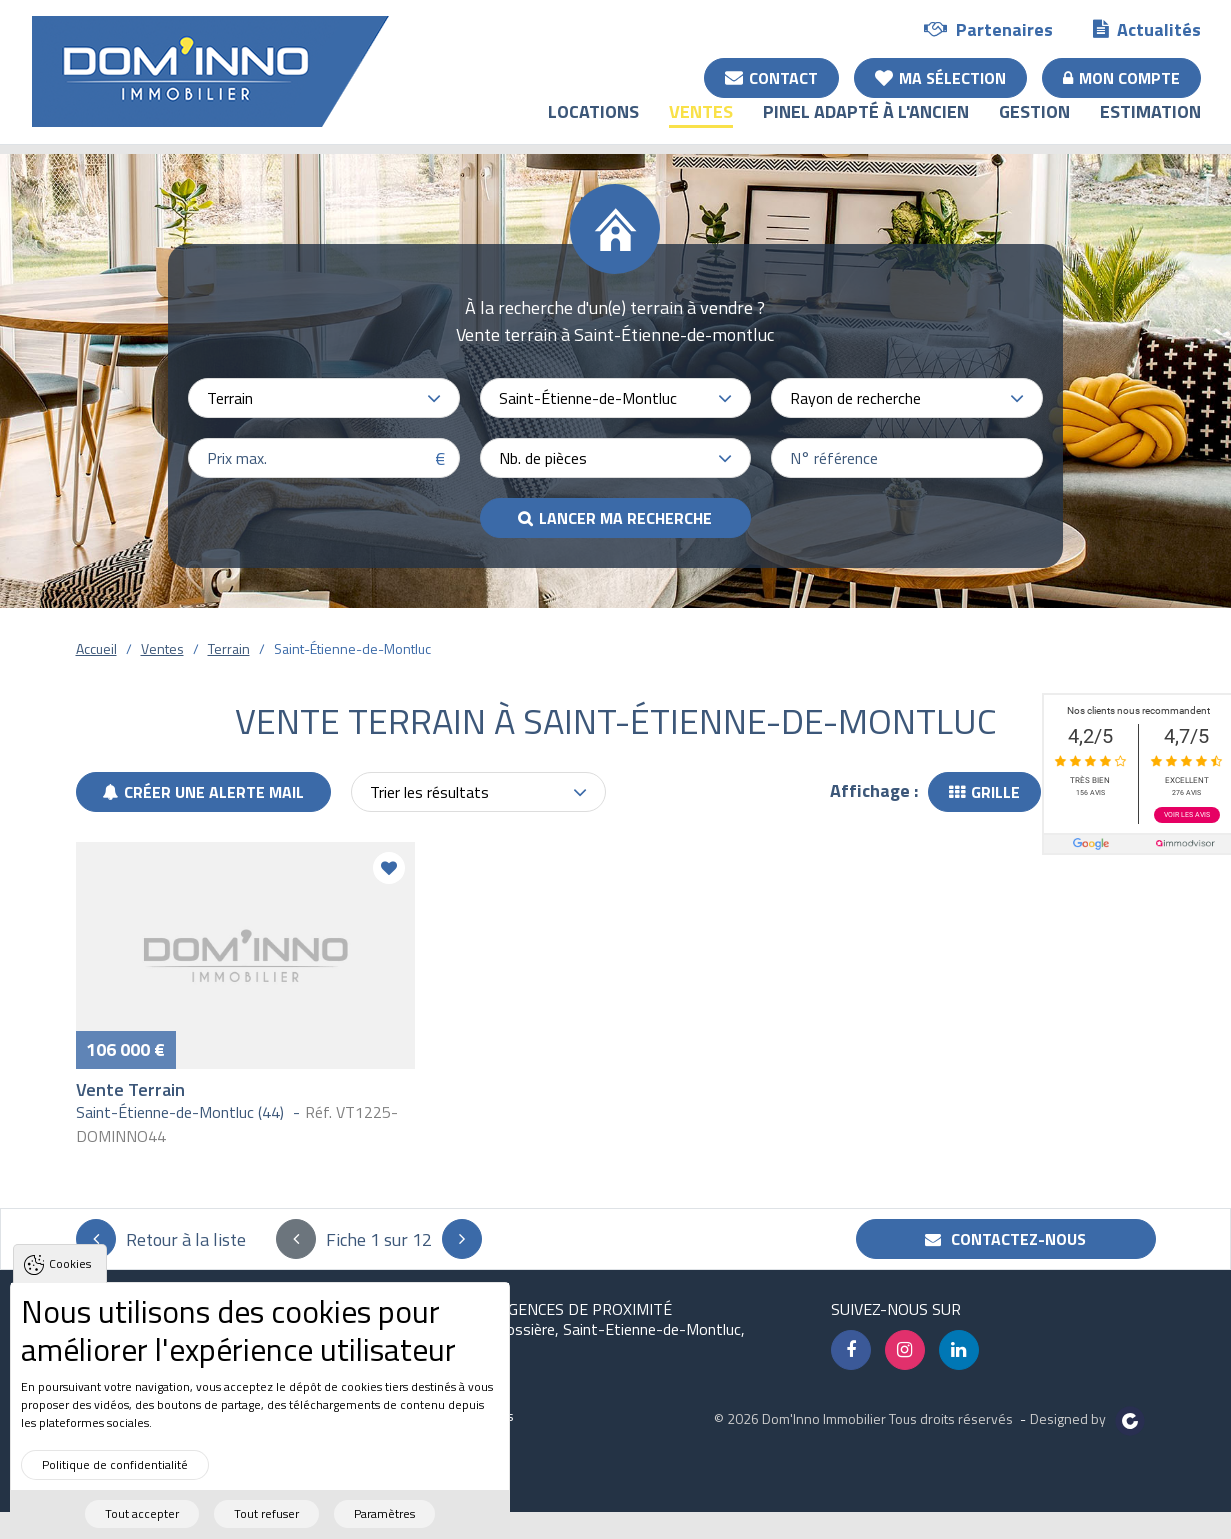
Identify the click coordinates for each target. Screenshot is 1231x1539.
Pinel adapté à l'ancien (866, 125)
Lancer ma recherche (625, 518)
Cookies (70, 1291)
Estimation (1150, 125)
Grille (984, 792)
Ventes (701, 125)
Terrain (229, 648)
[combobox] (324, 398)
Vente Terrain (130, 1089)
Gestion (1034, 125)
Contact (771, 77)
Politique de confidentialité (115, 1491)
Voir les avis (1187, 815)
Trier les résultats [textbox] (429, 792)
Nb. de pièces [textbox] (543, 458)
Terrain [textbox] (230, 398)
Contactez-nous (1005, 1239)
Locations (593, 125)
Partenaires (988, 28)
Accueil (96, 648)
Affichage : (874, 790)
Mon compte (1121, 77)
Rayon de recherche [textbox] (855, 398)
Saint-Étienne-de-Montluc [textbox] (588, 398)
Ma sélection (940, 77)
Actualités (1147, 28)
